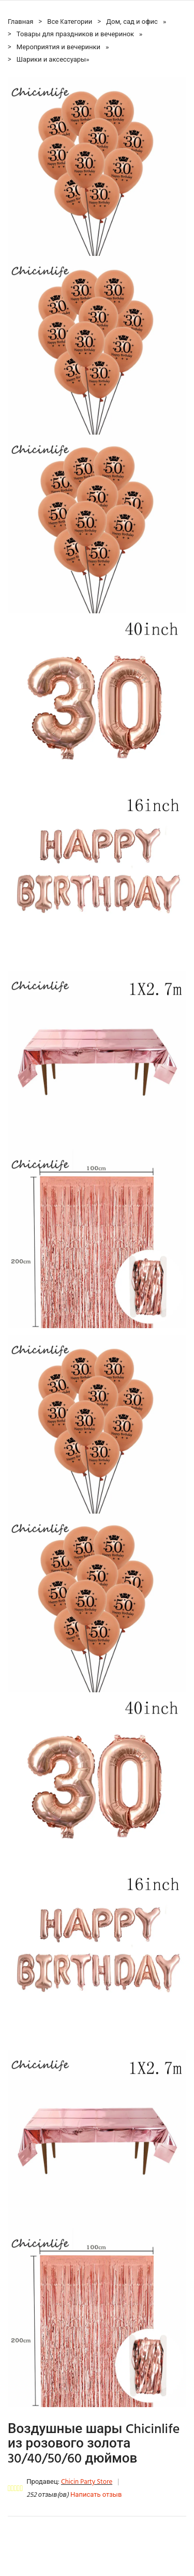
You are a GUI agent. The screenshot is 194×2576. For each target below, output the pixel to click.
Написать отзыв (96, 2494)
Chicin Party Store (86, 2482)
